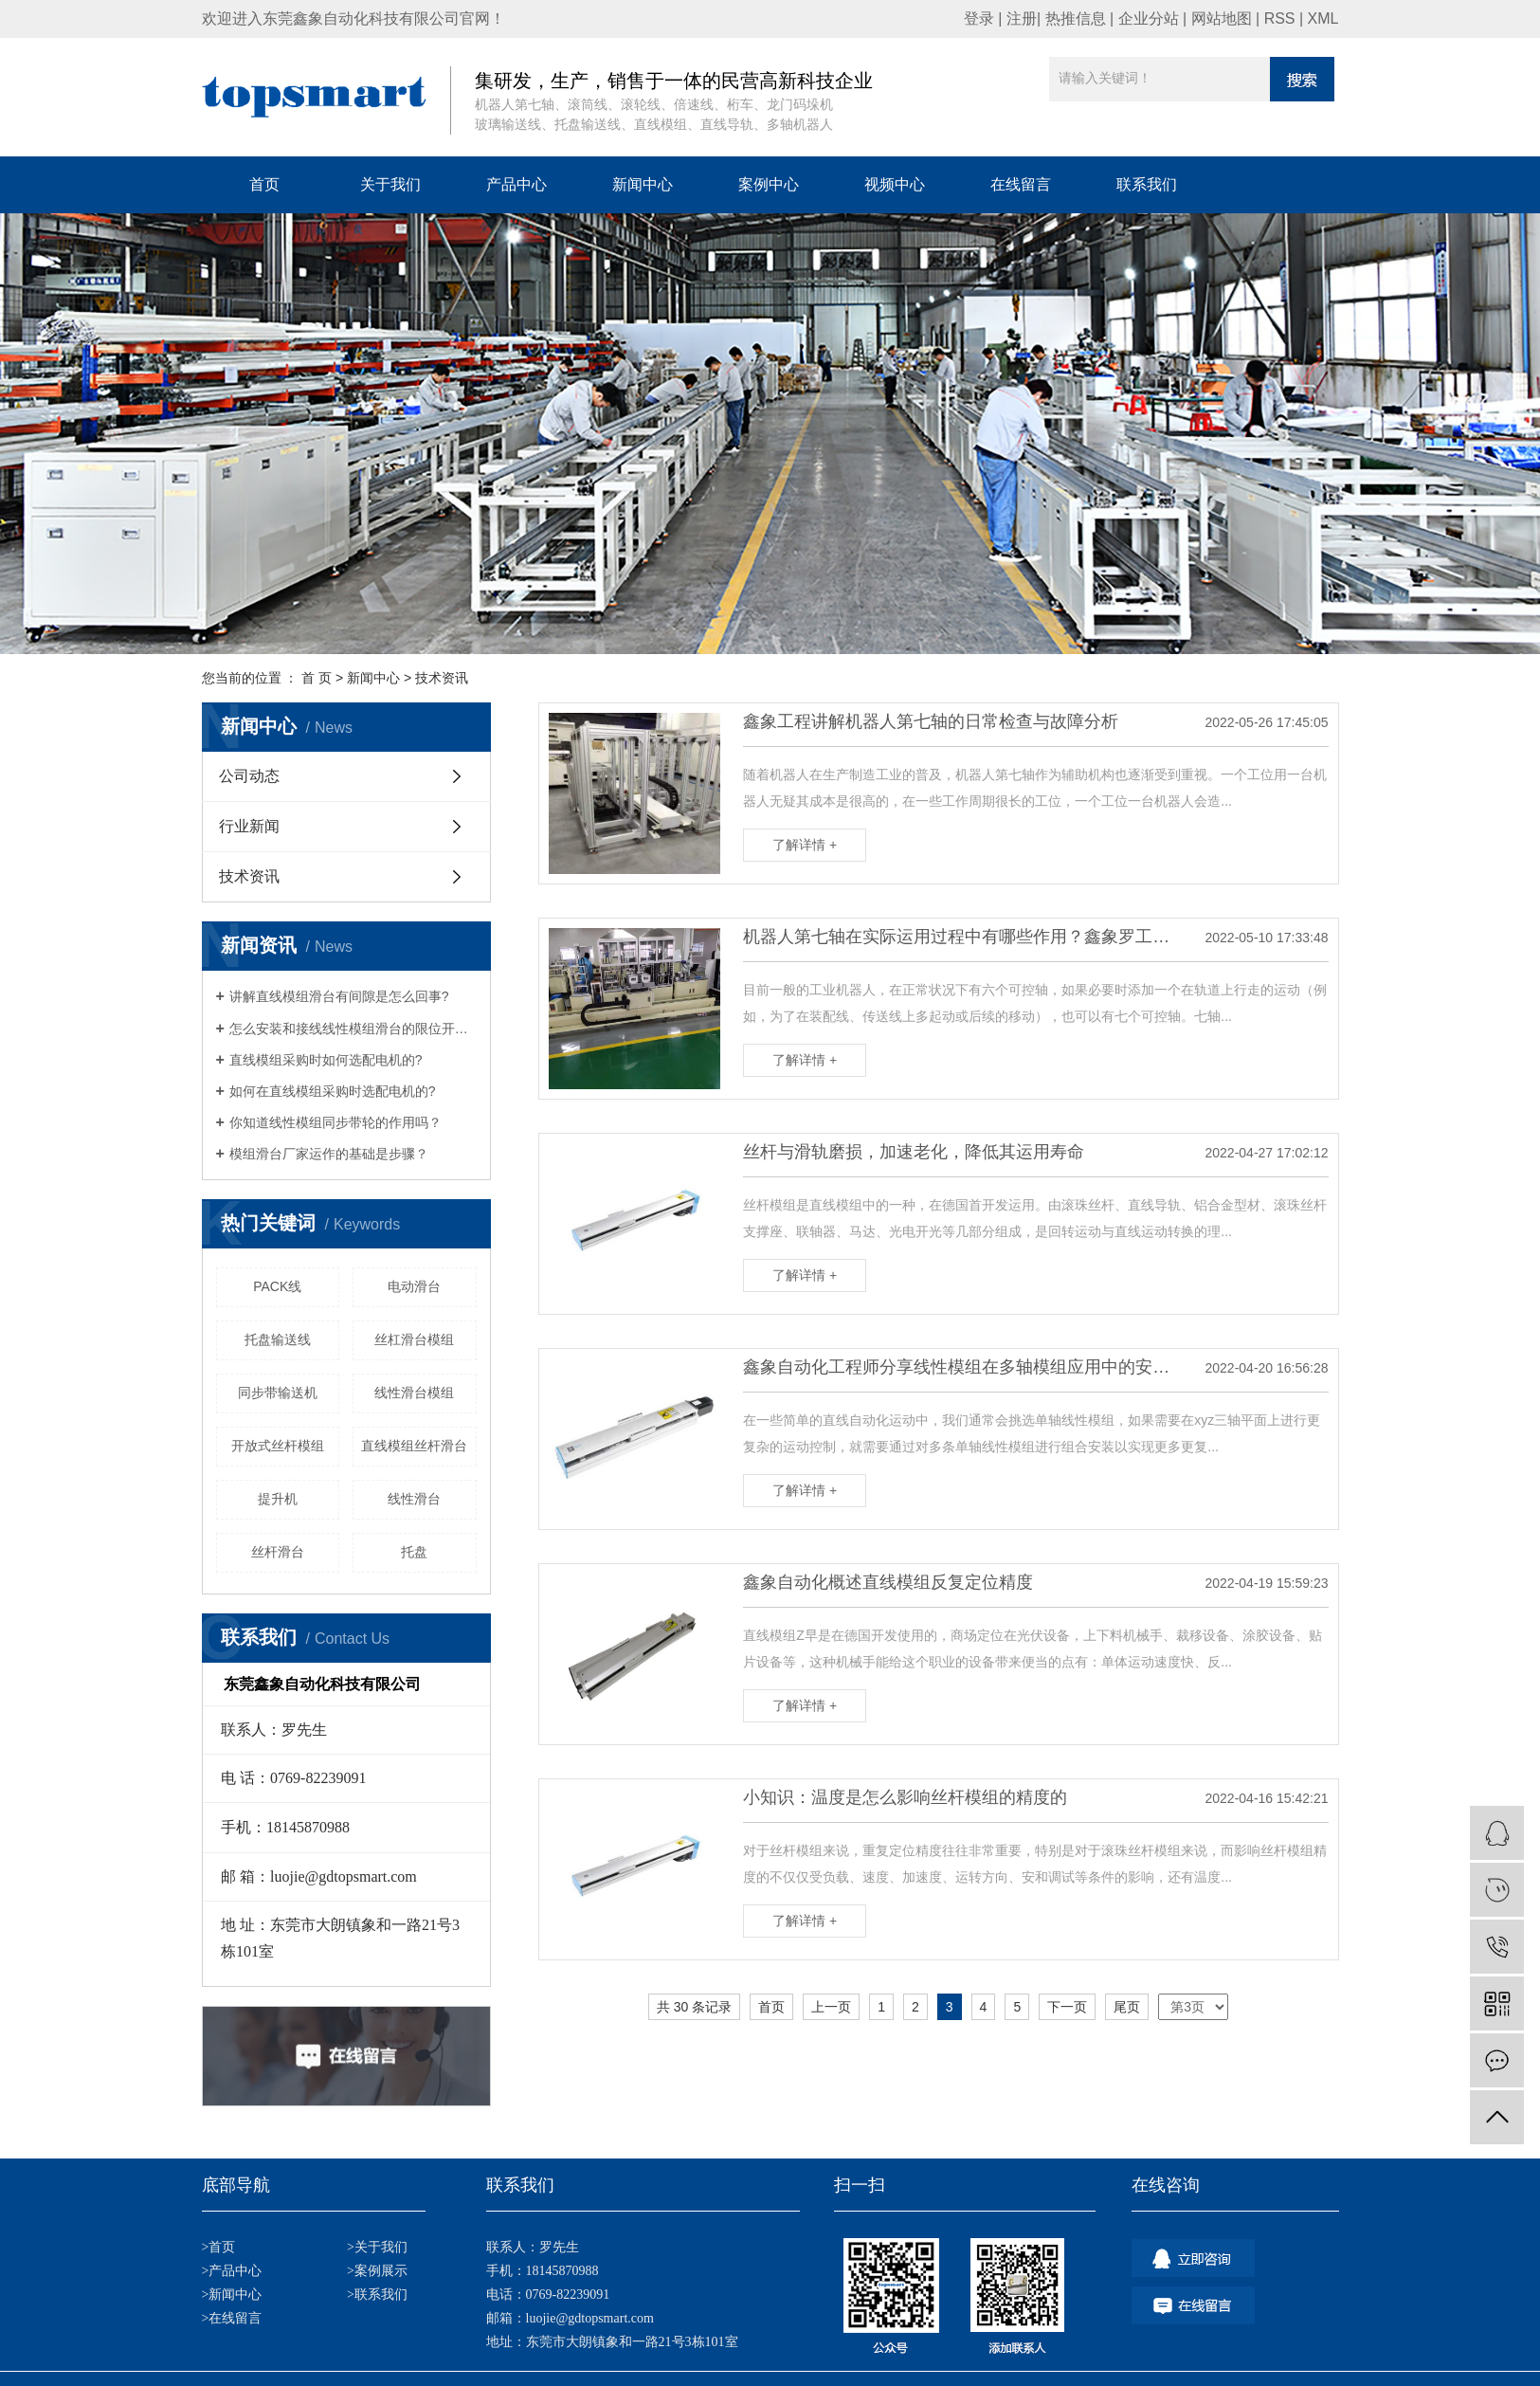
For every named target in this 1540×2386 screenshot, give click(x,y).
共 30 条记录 (694, 2006)
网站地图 (1221, 18)
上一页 (831, 2006)
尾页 (1127, 2006)
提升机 (278, 1498)
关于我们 (390, 184)
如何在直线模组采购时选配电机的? (332, 1091)
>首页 (219, 2247)
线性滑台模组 (414, 1392)
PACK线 (277, 1286)
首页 (264, 184)
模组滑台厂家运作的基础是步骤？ (328, 1153)
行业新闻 (249, 826)
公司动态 (249, 776)
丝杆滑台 (277, 1551)
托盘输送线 (278, 1339)
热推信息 (1075, 18)
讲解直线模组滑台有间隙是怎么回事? (339, 996)
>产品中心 (232, 2271)
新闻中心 (642, 184)
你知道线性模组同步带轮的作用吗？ (335, 1122)
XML (1323, 18)
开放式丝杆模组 (277, 1445)
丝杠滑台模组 (414, 1339)
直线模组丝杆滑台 (414, 1445)
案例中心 (768, 184)
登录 (979, 18)
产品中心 (516, 184)
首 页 (316, 677)
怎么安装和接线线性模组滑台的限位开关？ (353, 1028)
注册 (1021, 18)
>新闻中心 (232, 2294)
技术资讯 (441, 677)
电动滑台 (414, 1286)
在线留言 (1020, 184)
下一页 (1067, 2006)
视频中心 (894, 184)
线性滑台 (414, 1498)
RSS (1279, 18)
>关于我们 (377, 2247)
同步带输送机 (277, 1392)
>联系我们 (377, 2294)
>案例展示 (377, 2271)
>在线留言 (232, 2318)
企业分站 (1148, 18)
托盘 (414, 1551)
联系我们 (1146, 184)
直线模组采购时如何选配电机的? (326, 1059)
